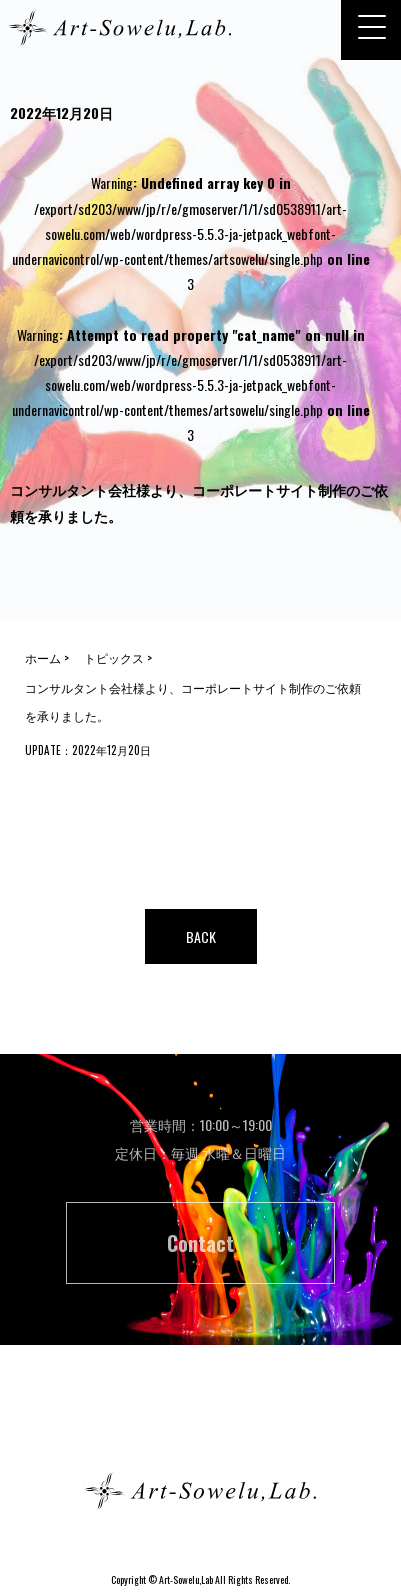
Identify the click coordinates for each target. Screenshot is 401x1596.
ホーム (201, 1419)
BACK (201, 936)
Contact (200, 1243)
